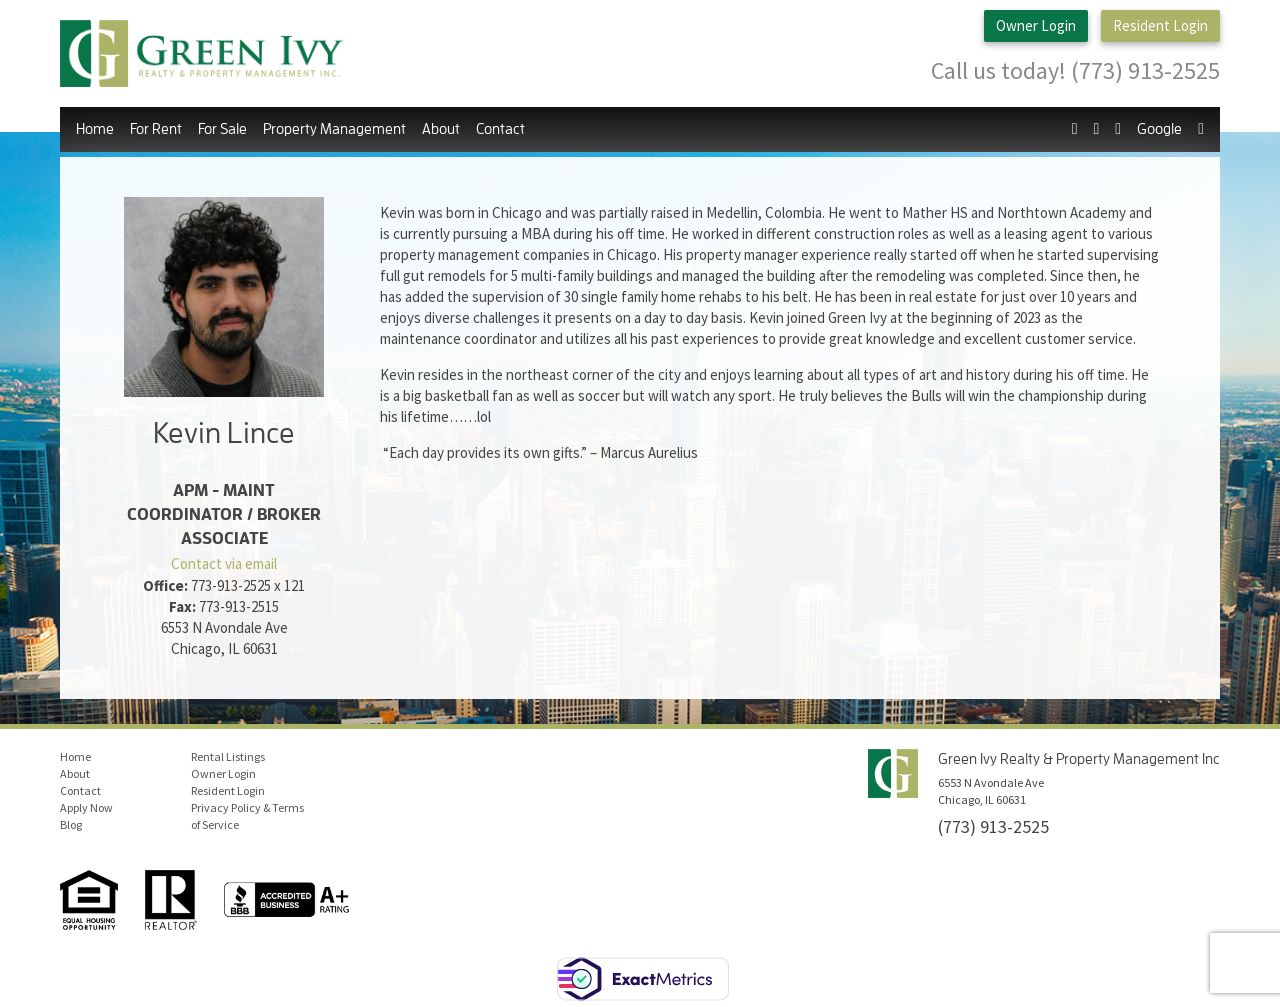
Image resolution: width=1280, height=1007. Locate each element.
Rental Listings (228, 755)
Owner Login (1036, 26)
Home (95, 129)
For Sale (222, 129)
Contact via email (224, 563)
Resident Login (1160, 26)
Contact (500, 129)
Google (1159, 129)
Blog (71, 823)
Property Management (334, 129)
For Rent (156, 129)
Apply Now (86, 806)
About (441, 129)
